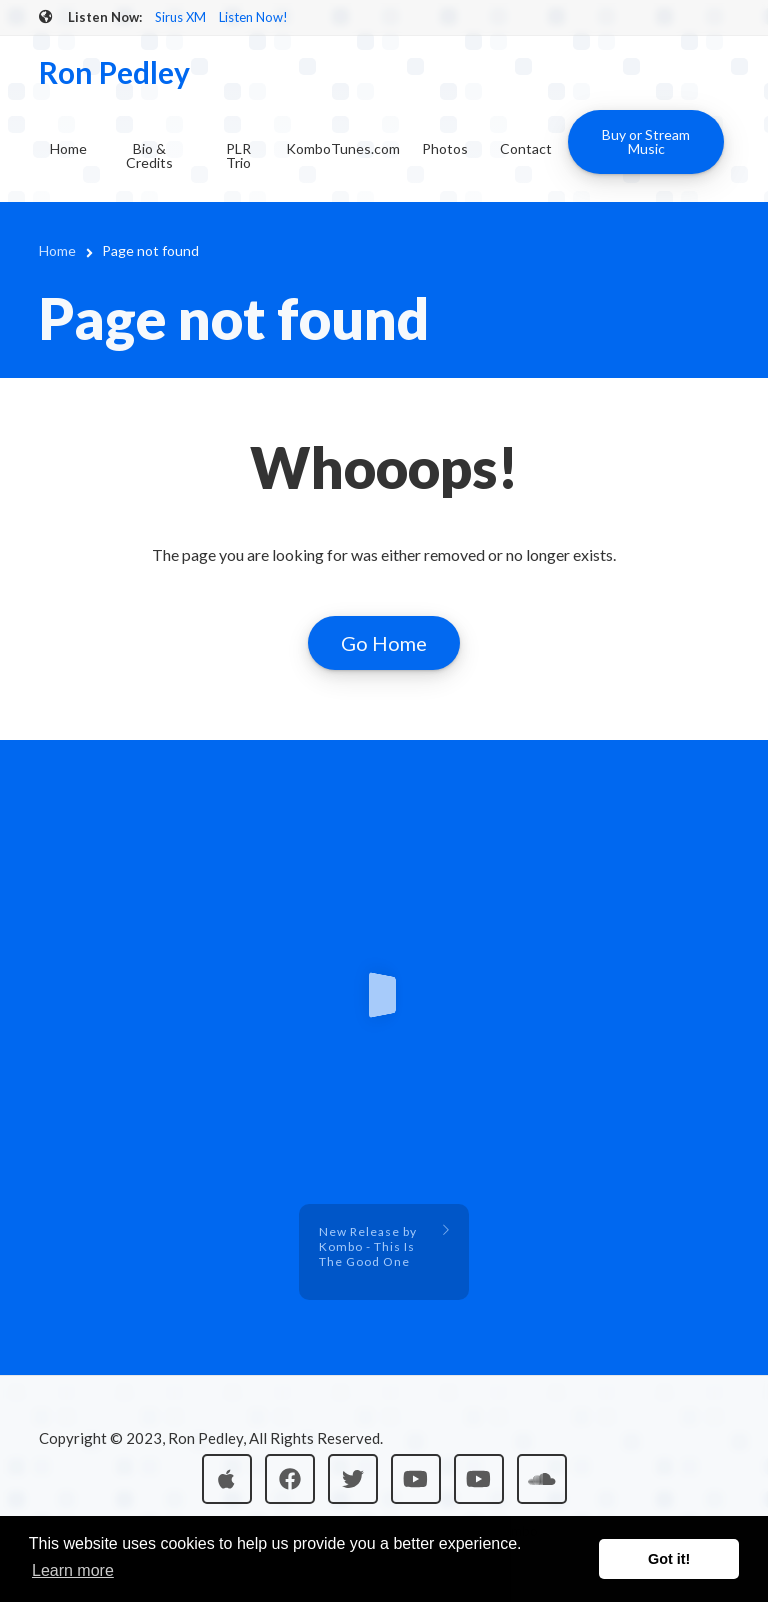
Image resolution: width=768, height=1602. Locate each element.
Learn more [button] (73, 1570)
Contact (526, 148)
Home (68, 148)
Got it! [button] (669, 1559)
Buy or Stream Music (646, 141)
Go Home (384, 643)
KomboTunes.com (343, 148)
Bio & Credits (149, 155)
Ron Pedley (114, 72)
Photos (445, 148)
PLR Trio (238, 155)
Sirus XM (180, 17)
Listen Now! (253, 17)
